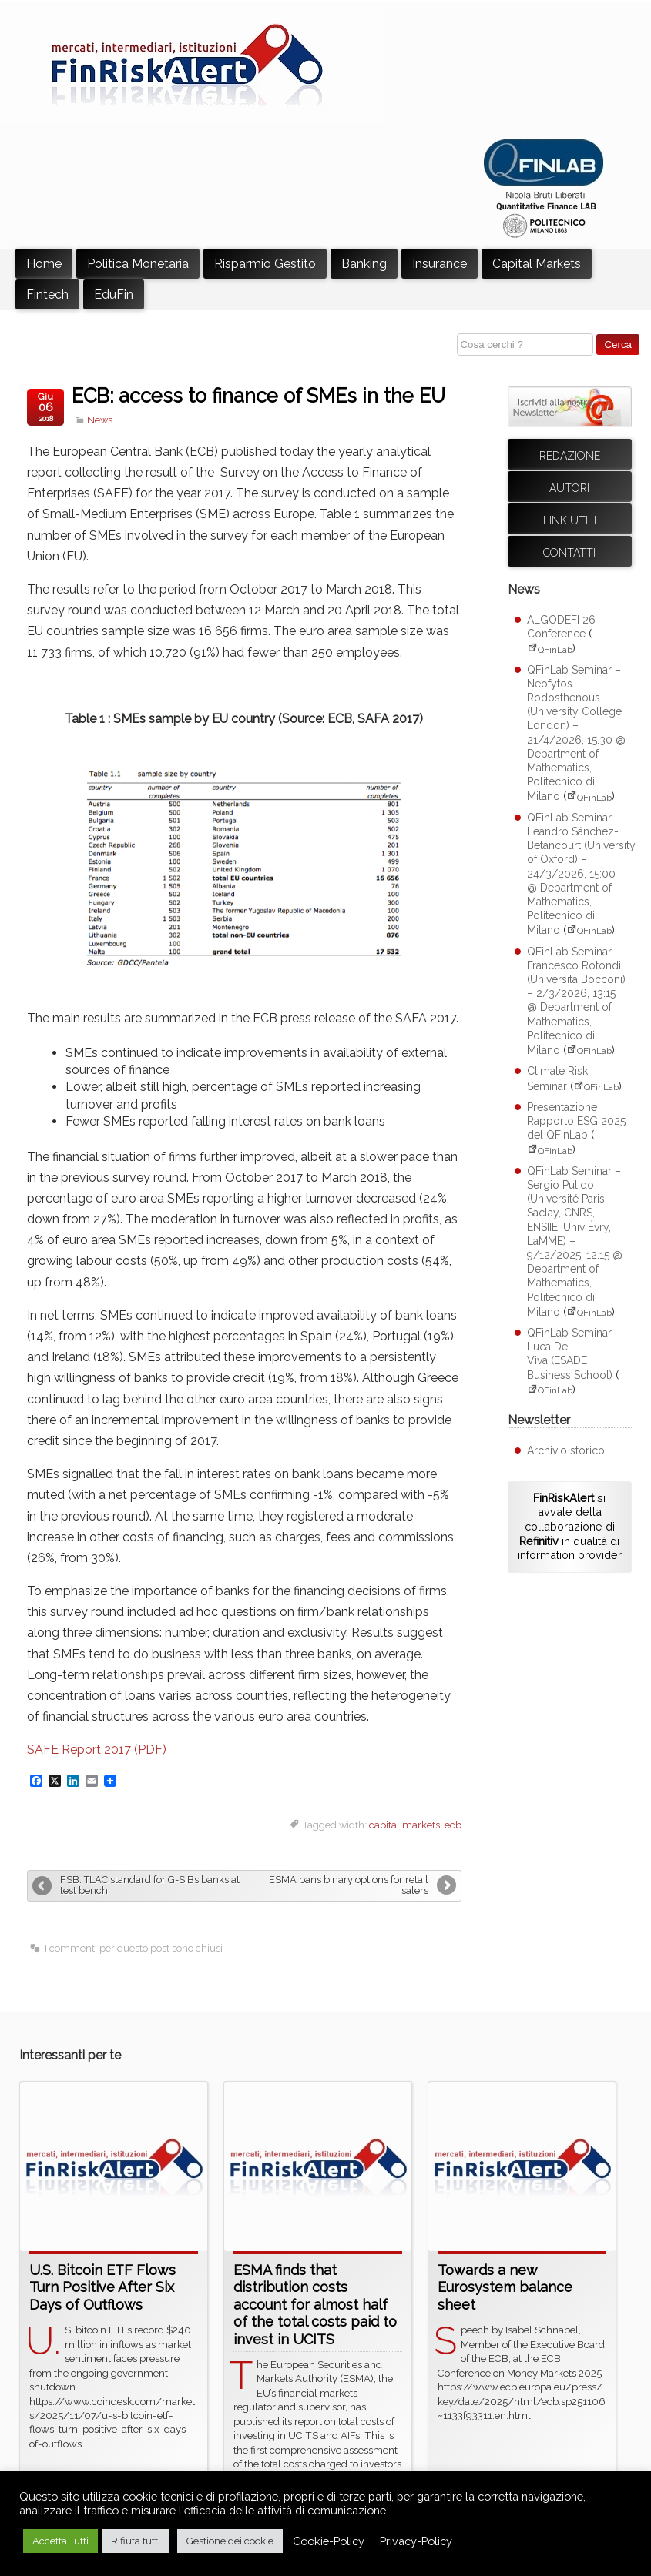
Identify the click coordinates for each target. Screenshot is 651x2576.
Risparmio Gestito (265, 263)
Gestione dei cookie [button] (229, 2541)
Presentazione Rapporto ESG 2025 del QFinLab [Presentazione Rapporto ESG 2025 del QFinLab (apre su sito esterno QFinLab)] (576, 1121)
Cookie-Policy (328, 2541)
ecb (453, 1825)
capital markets (404, 1825)
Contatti (569, 553)
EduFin (113, 294)
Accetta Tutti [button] (60, 2541)
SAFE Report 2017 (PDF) (96, 1749)
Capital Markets (536, 263)
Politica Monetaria (138, 263)
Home (44, 263)
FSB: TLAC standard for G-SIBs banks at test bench (150, 1885)
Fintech (47, 294)
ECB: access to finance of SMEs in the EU (258, 395)
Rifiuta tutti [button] (135, 2541)
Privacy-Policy (416, 2541)
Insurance (439, 263)
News (99, 420)
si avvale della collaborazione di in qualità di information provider (570, 1526)
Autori (569, 488)
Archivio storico (566, 1450)
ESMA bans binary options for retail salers (348, 1885)
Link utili (569, 520)
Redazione (569, 456)
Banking (364, 263)
